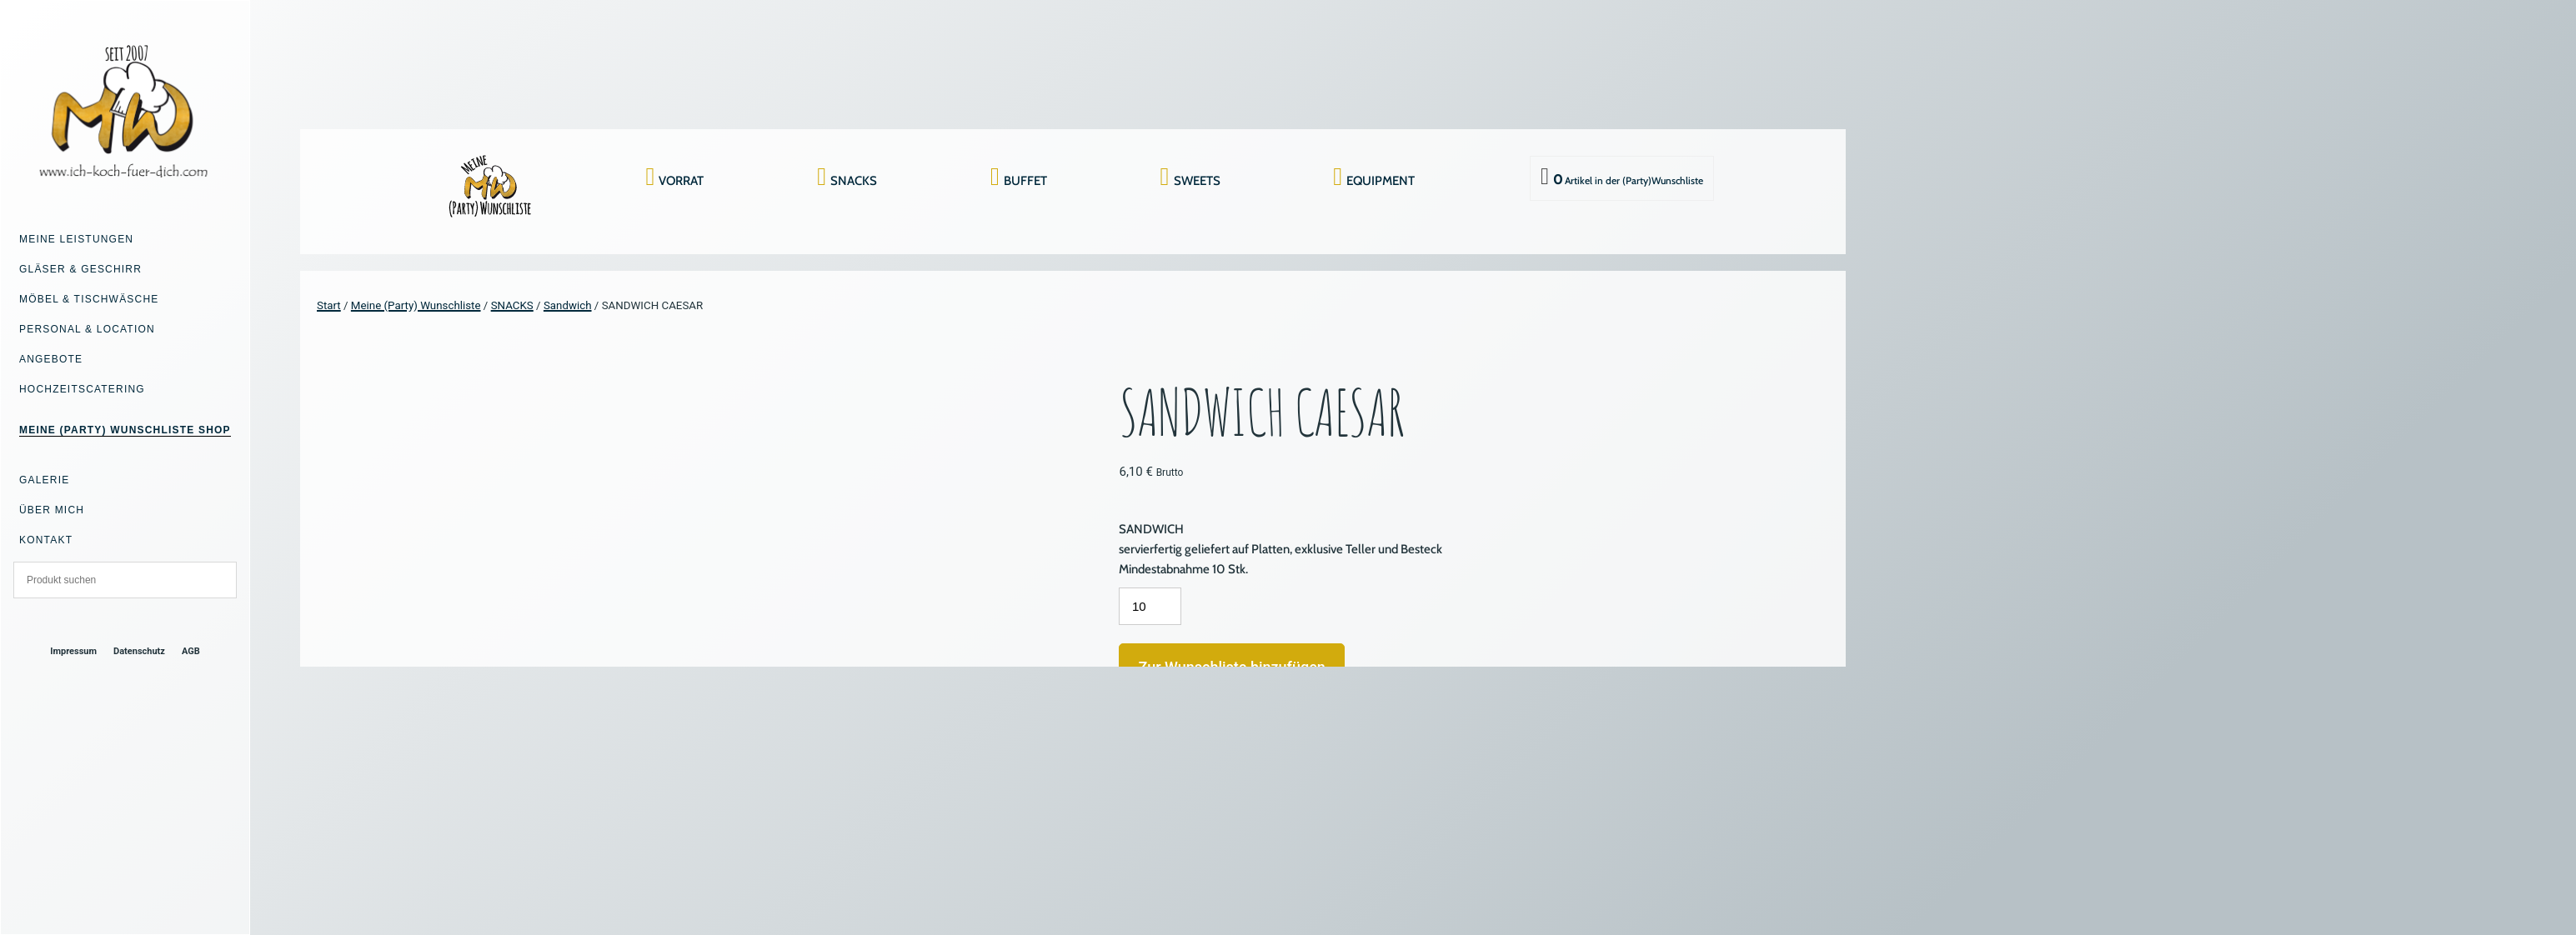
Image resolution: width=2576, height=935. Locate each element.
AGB (191, 651)
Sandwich (568, 305)
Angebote (51, 359)
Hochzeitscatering (82, 389)
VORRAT (681, 180)
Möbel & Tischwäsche (89, 299)
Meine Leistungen (76, 239)
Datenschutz (139, 651)
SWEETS (1197, 180)
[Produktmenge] (1150, 606)
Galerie (44, 480)
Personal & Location (87, 329)
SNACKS (853, 180)
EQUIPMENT (1380, 180)
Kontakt (46, 540)
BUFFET (1025, 180)
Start (329, 305)
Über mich (51, 510)
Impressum (73, 651)
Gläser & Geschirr (80, 269)
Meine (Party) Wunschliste (416, 305)
